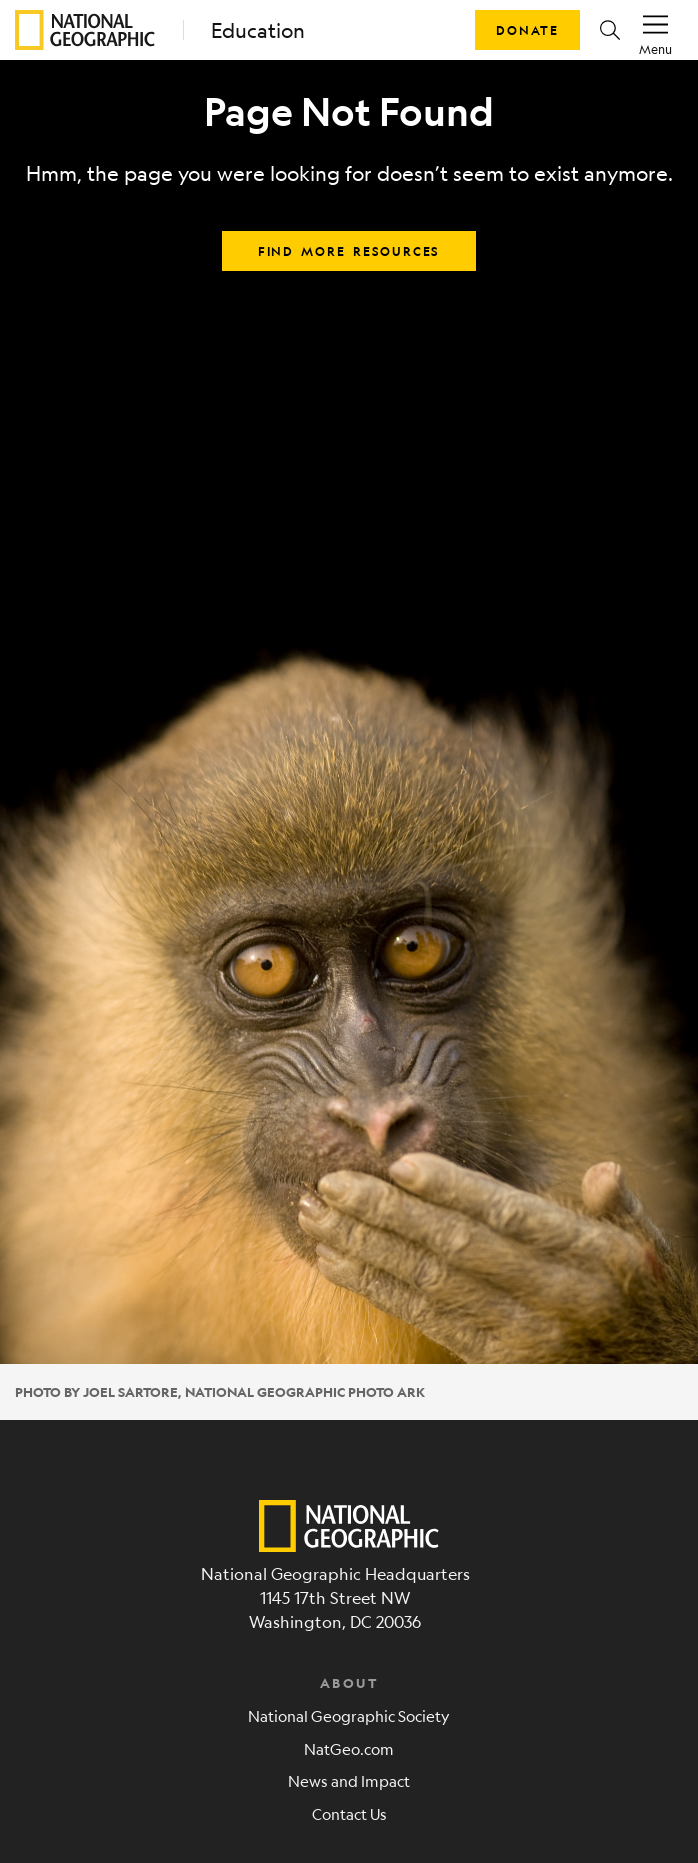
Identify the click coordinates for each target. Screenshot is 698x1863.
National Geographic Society (349, 1715)
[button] (610, 30)
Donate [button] (527, 30)
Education (258, 30)
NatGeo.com (349, 1748)
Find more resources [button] (349, 251)
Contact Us (349, 1813)
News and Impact (349, 1780)
